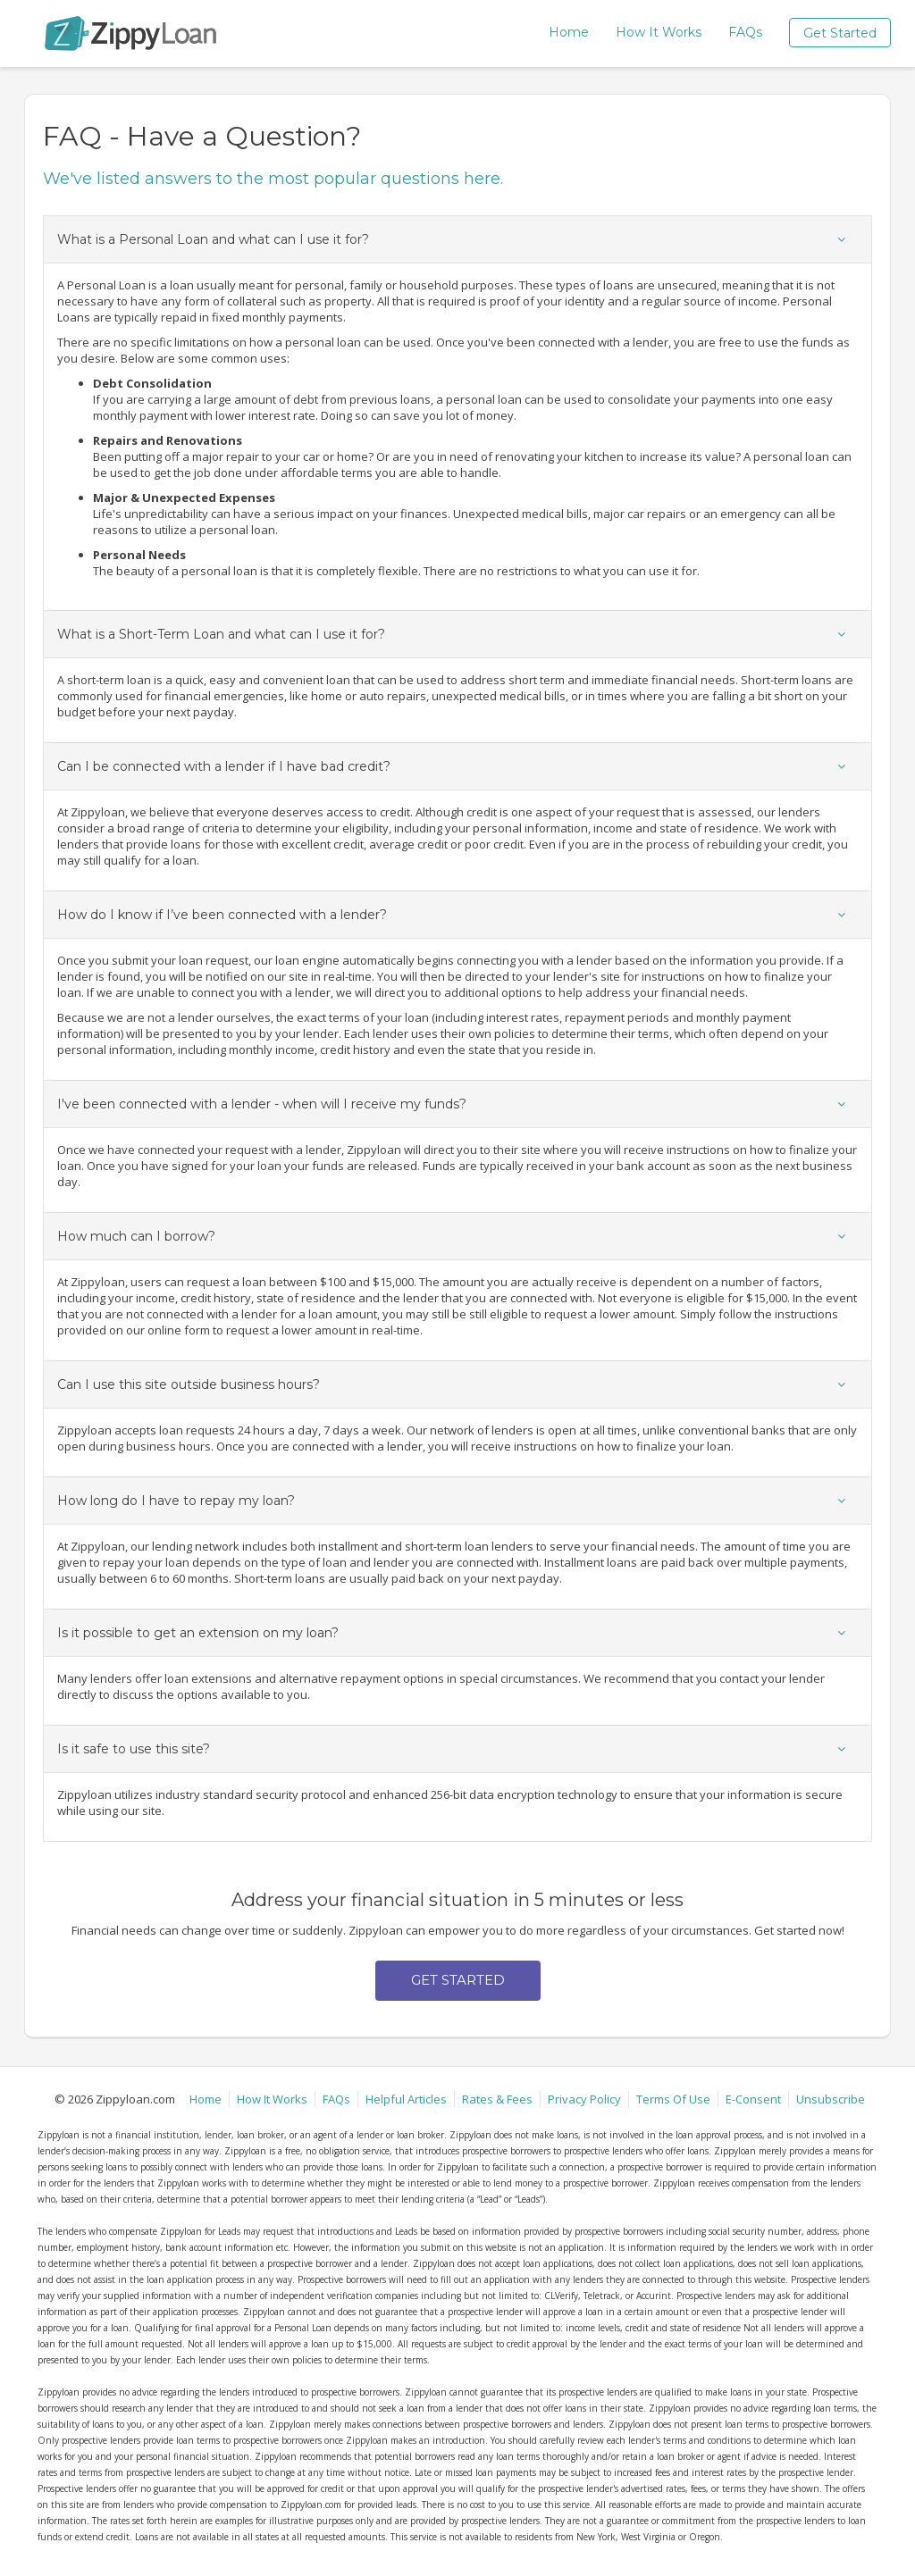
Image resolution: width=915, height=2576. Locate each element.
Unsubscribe (830, 2099)
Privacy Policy (584, 2099)
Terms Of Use (673, 2099)
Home (569, 32)
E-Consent (753, 2099)
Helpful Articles (406, 2099)
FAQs (745, 32)
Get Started (840, 33)
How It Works (658, 32)
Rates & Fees (497, 2099)
